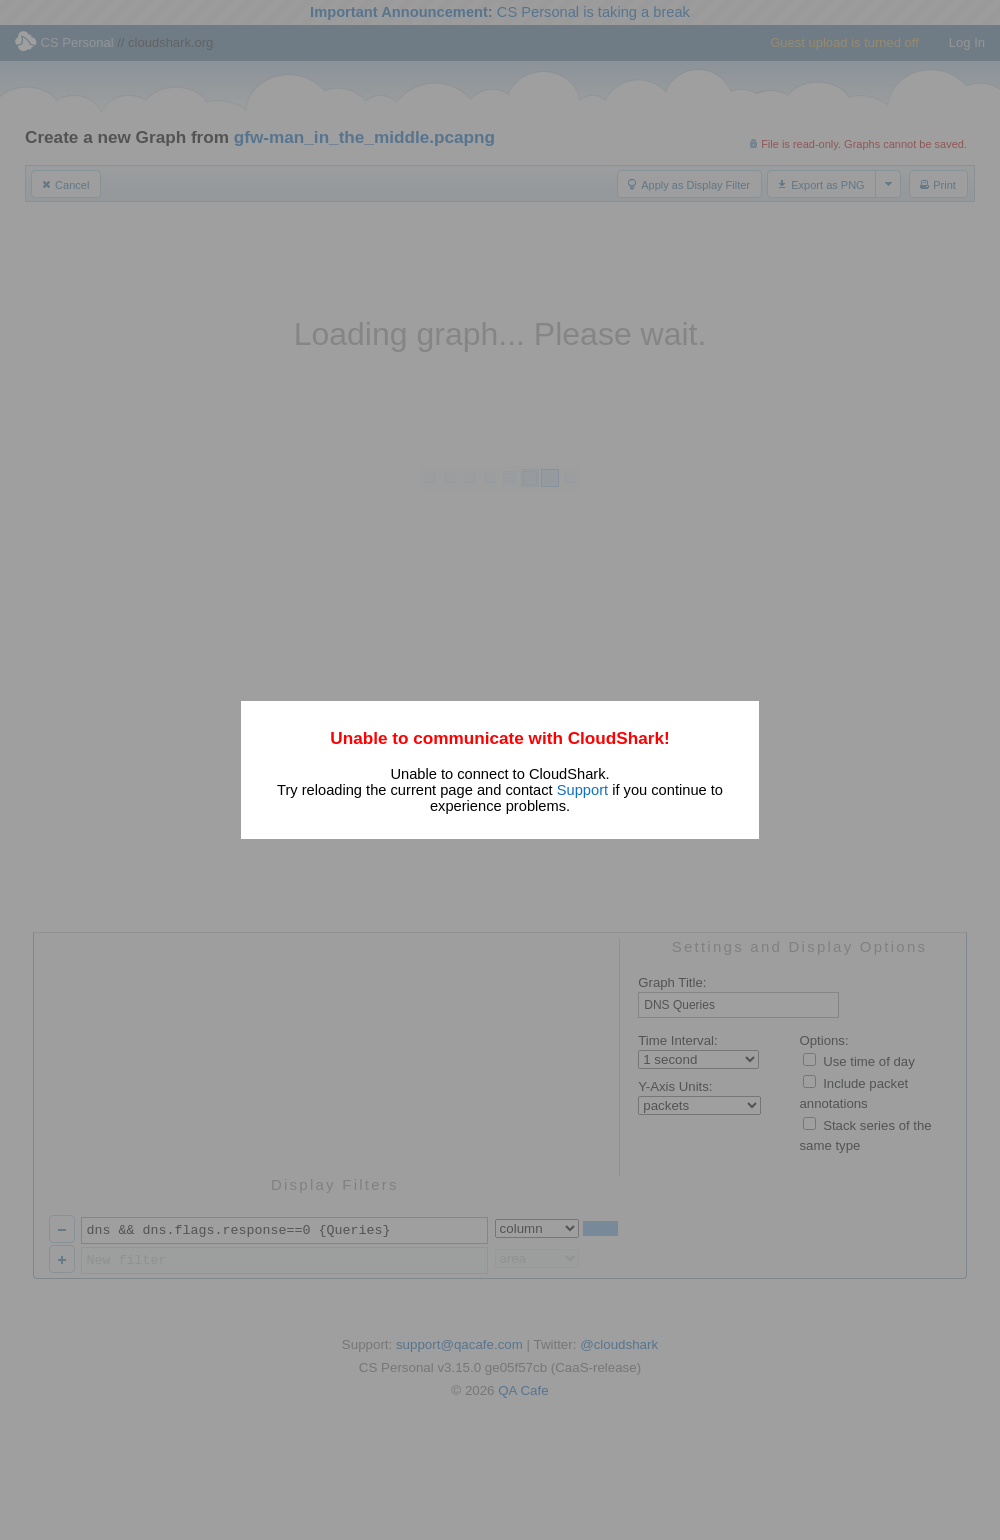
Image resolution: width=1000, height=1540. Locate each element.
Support (582, 790)
